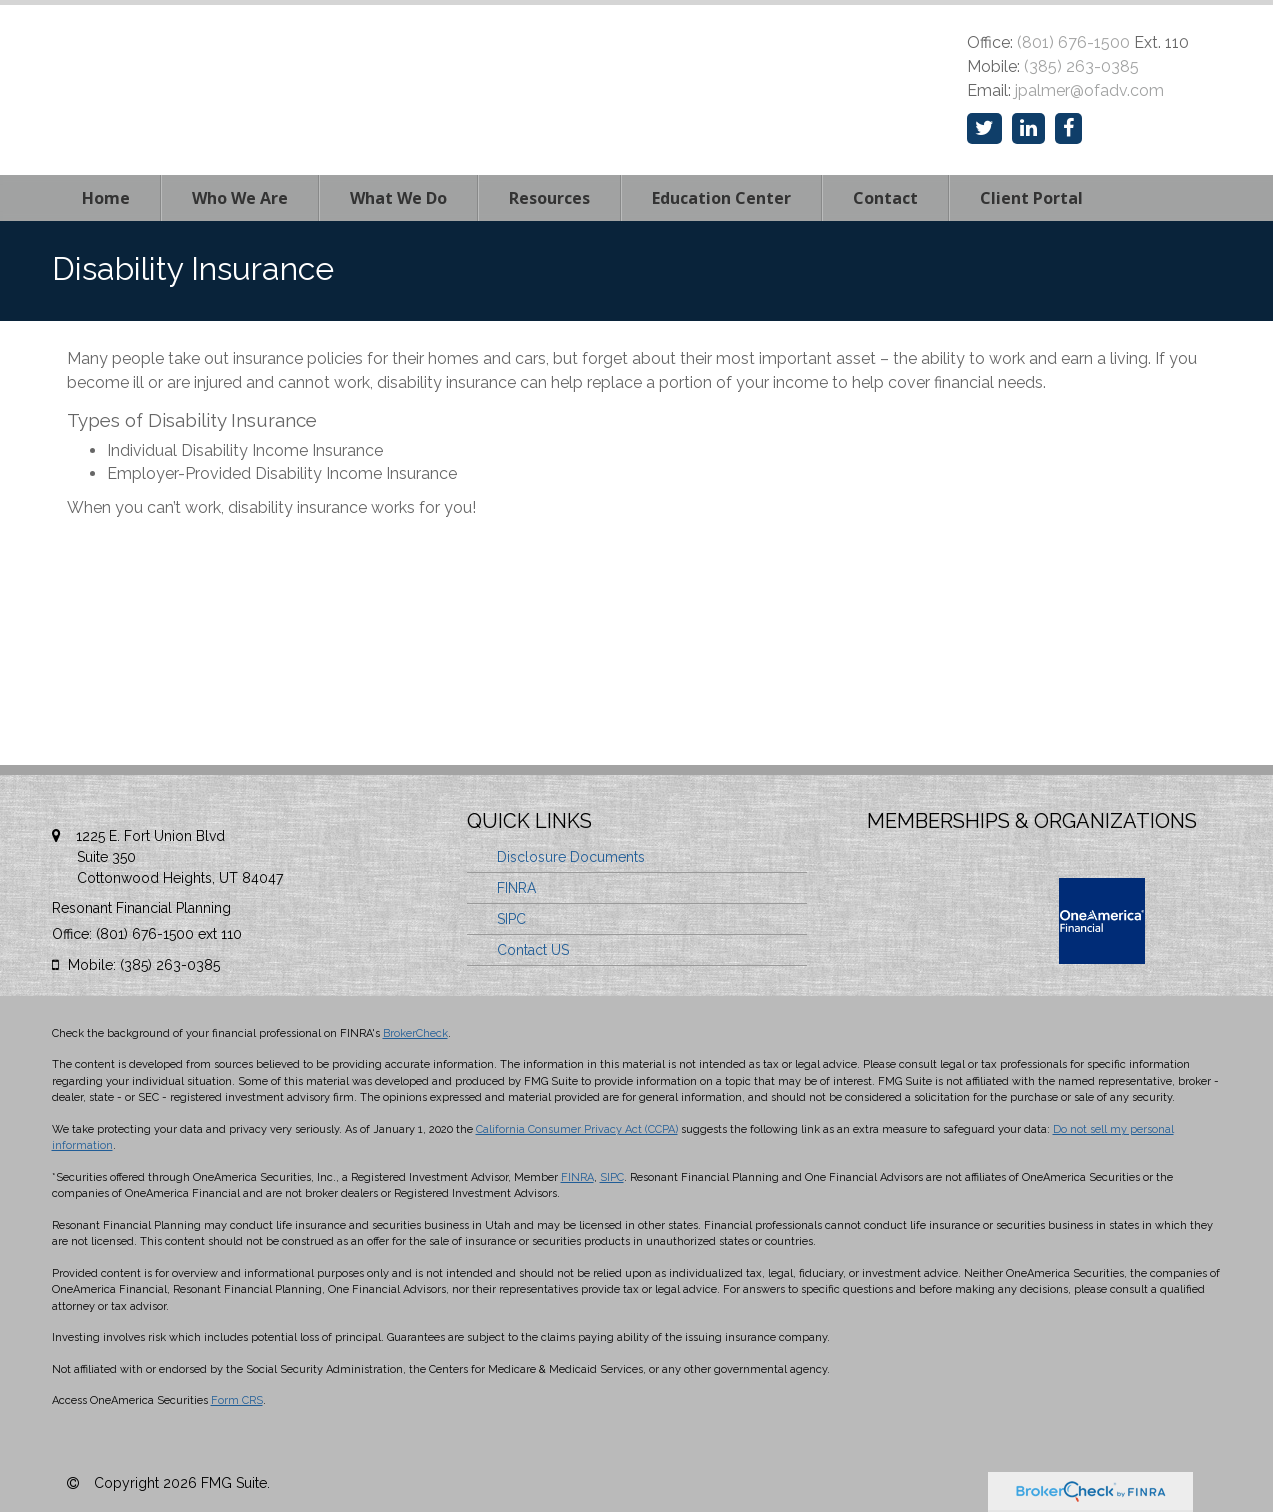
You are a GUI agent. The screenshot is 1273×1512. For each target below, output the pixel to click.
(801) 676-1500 (1073, 42)
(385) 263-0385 (1081, 66)
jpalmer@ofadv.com (1089, 90)
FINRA (516, 888)
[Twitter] (984, 128)
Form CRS (237, 1400)
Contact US (533, 950)
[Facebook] (1068, 128)
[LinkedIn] (1028, 128)
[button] (240, 198)
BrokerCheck (415, 1033)
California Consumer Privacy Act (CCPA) (577, 1129)
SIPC (511, 919)
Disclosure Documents (571, 857)
